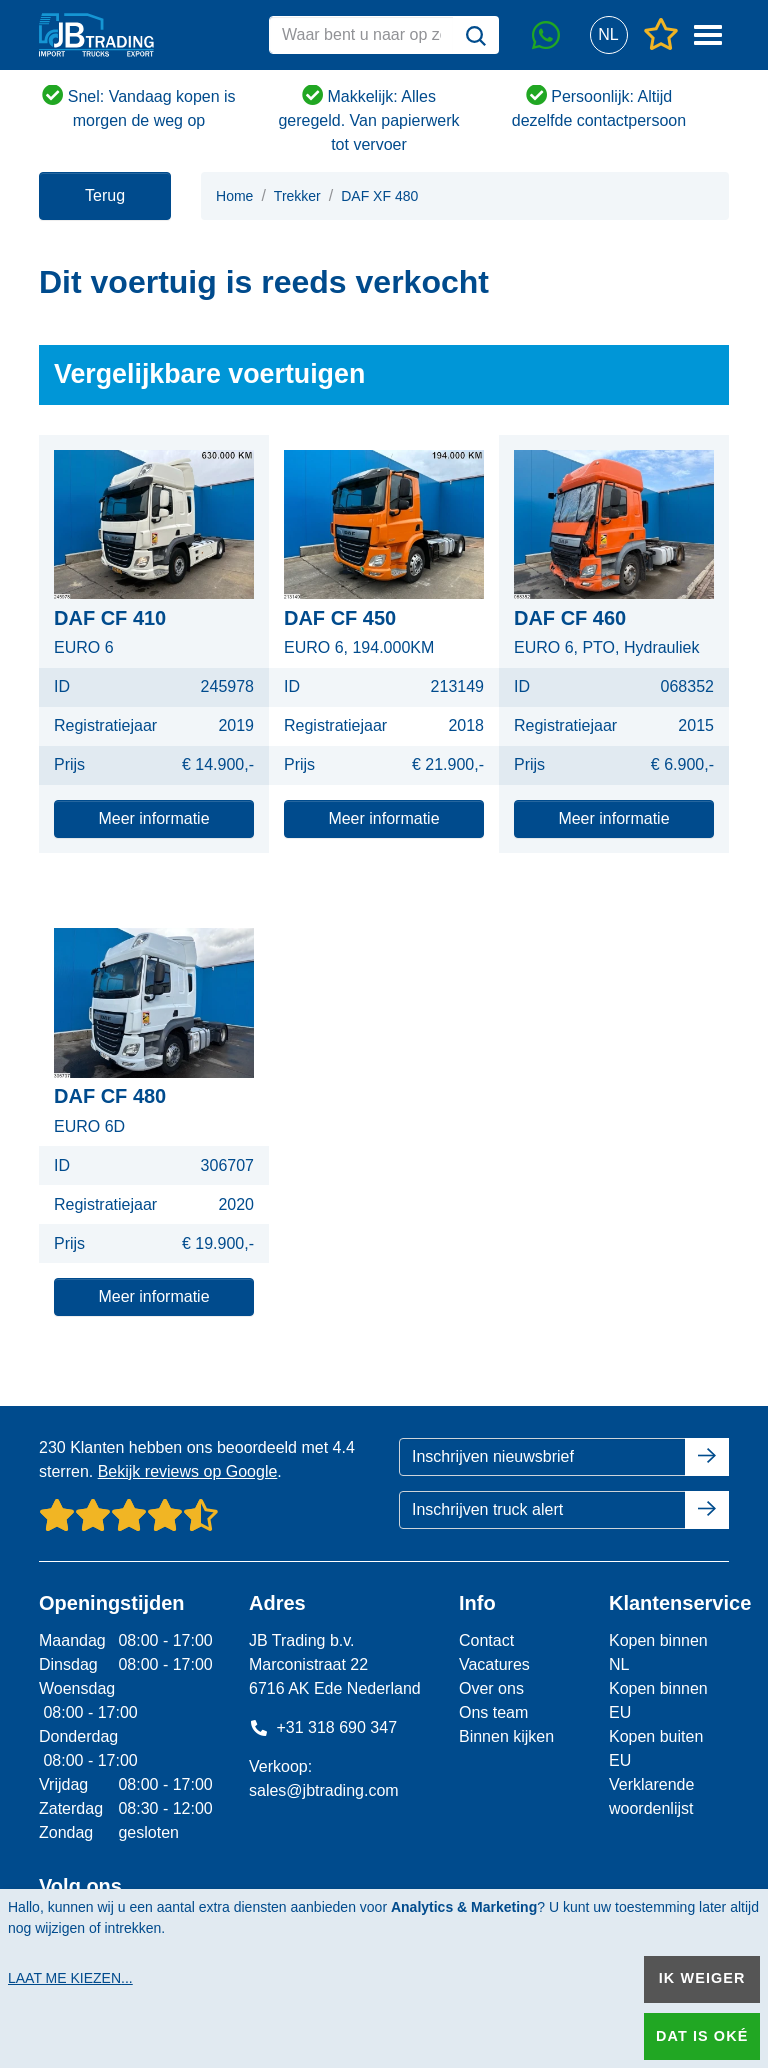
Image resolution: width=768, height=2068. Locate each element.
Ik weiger (702, 1978)
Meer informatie (153, 818)
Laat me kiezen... (70, 1978)
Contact (486, 1640)
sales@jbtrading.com (324, 1790)
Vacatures (494, 1664)
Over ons (491, 1688)
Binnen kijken (506, 1736)
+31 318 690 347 (323, 1727)
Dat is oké (702, 2036)
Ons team (493, 1712)
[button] (608, 35)
